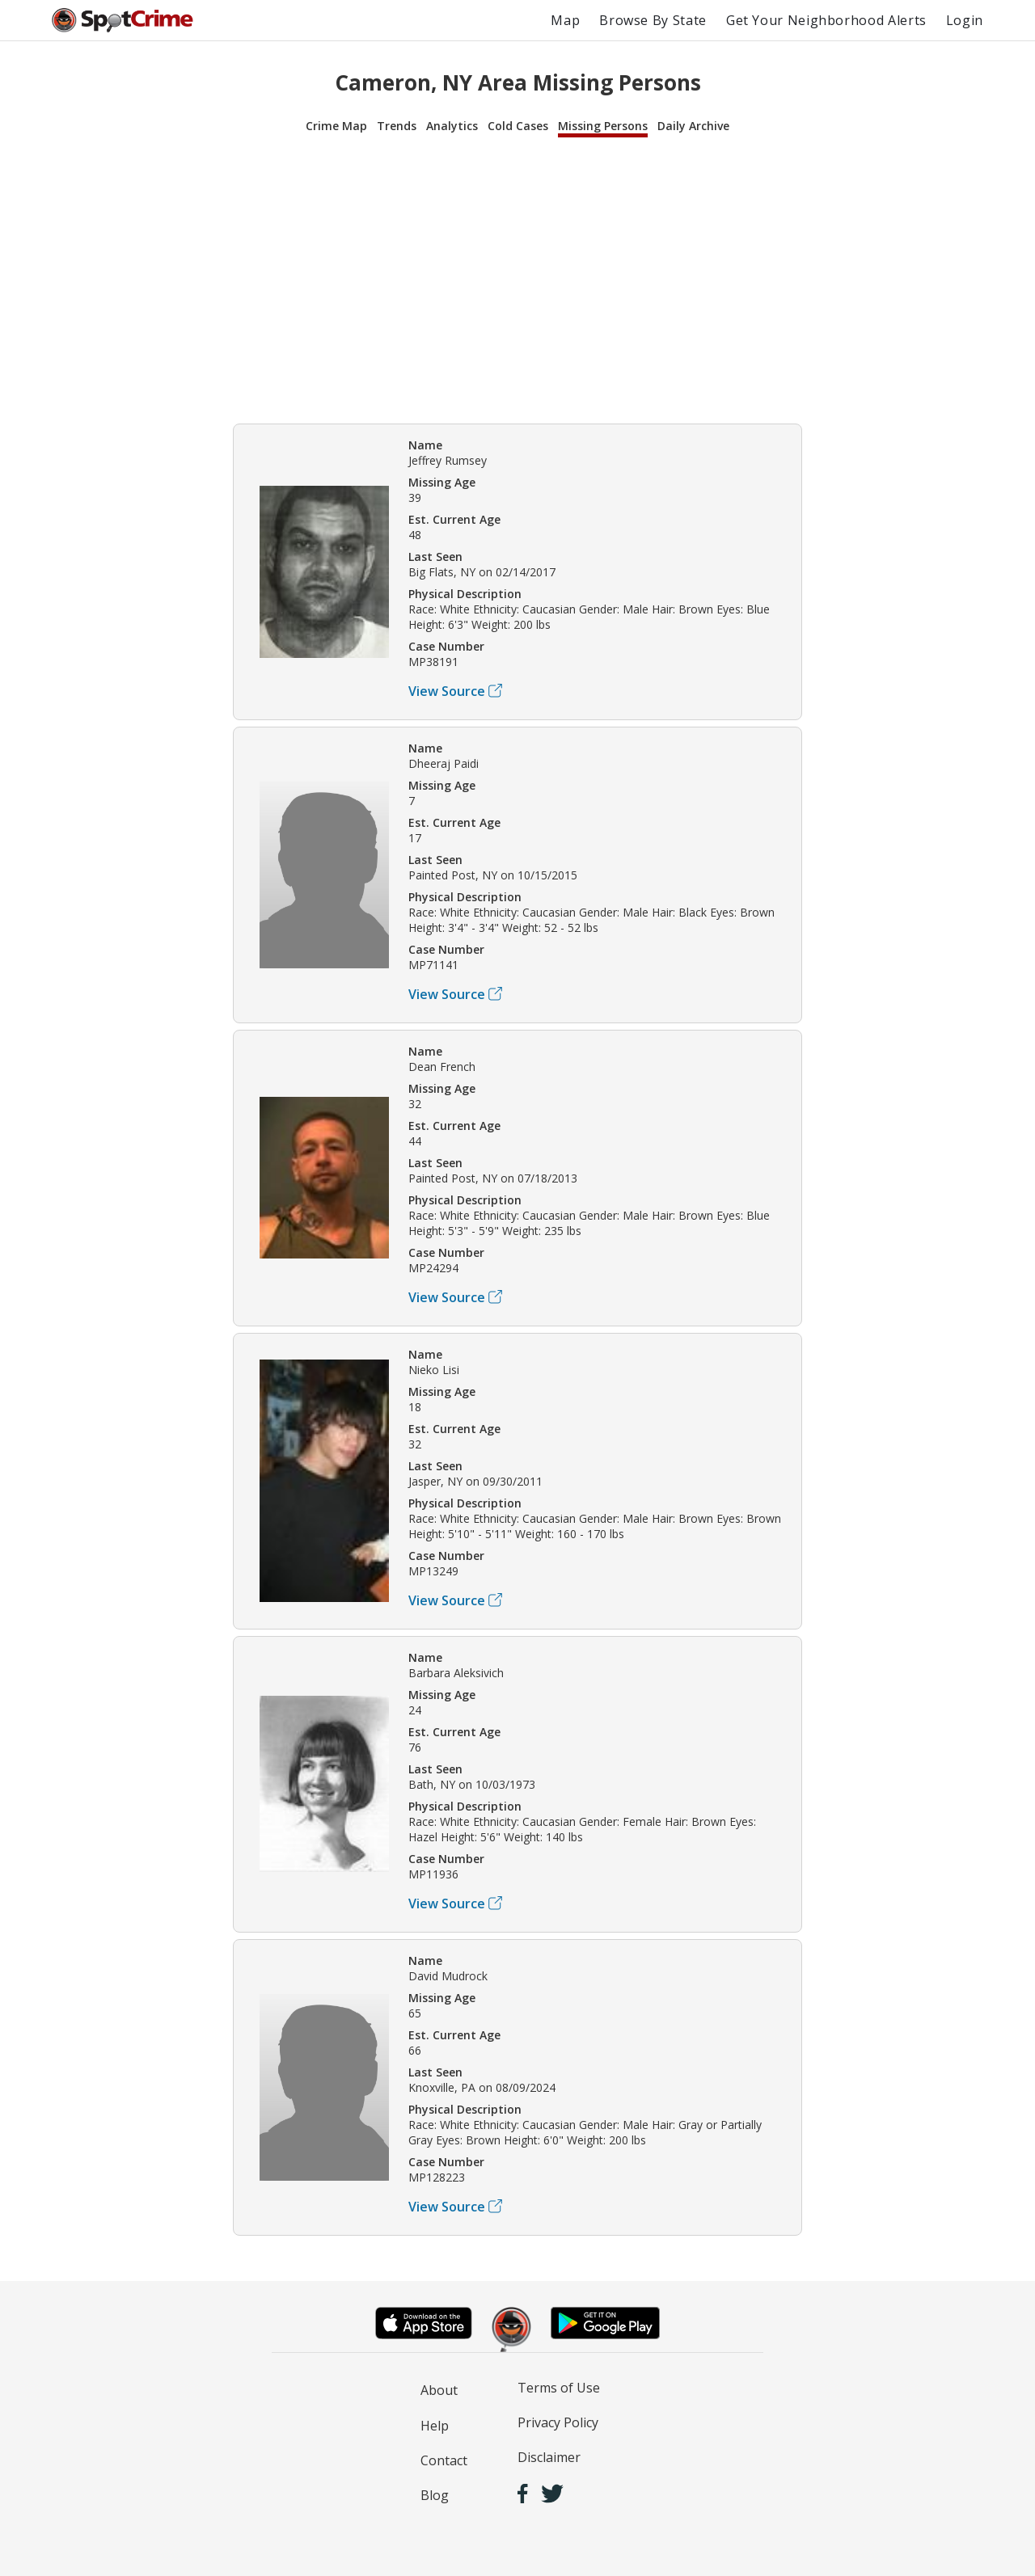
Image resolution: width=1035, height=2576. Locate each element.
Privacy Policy (558, 2422)
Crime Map (336, 125)
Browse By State (653, 20)
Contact (443, 2460)
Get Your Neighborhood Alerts (826, 20)
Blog (434, 2495)
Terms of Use (559, 2388)
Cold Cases (518, 125)
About (439, 2390)
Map (565, 20)
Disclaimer (549, 2457)
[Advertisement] (517, 278)
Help (434, 2426)
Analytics (452, 125)
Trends (396, 125)
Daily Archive (693, 125)
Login (964, 20)
